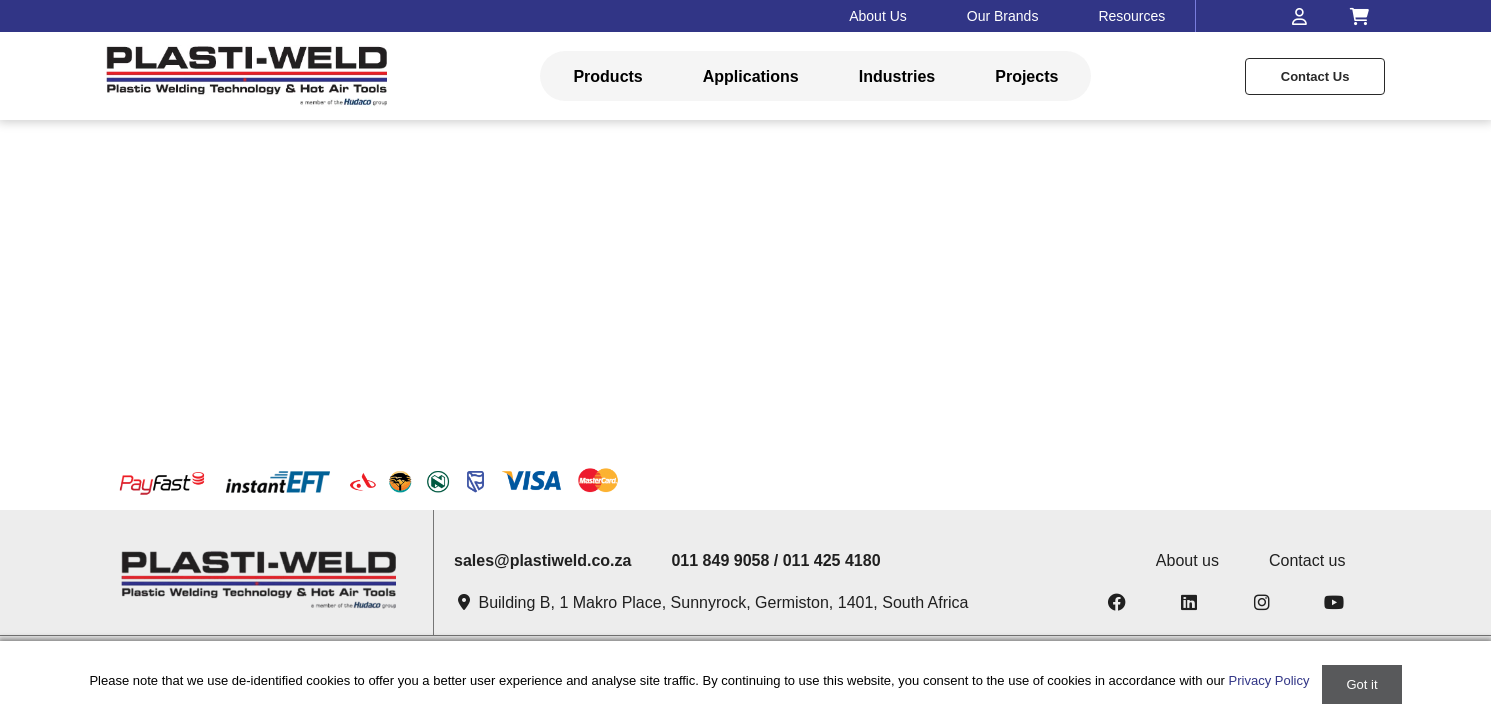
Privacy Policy (1269, 680)
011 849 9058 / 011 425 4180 (775, 560)
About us (1187, 560)
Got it (1361, 684)
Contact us (1315, 76)
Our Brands (1003, 16)
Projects (1026, 76)
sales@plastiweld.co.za (542, 560)
